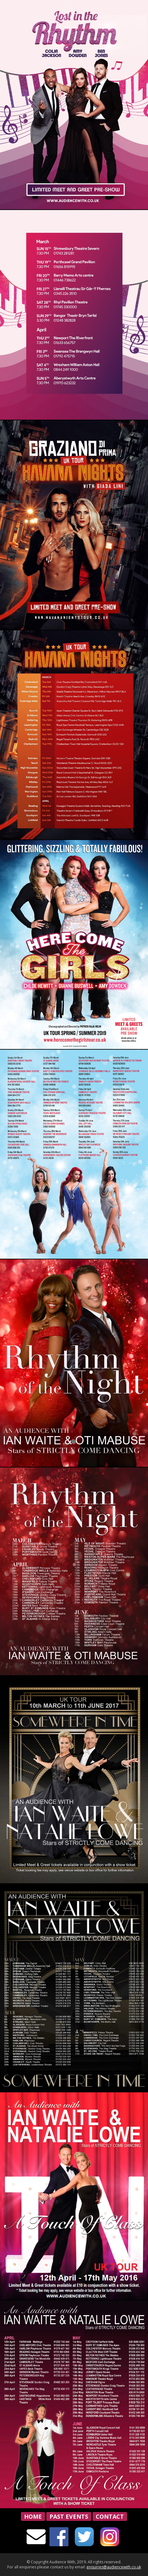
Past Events (68, 2516)
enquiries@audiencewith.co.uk (114, 2567)
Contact (110, 2516)
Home (33, 2516)
